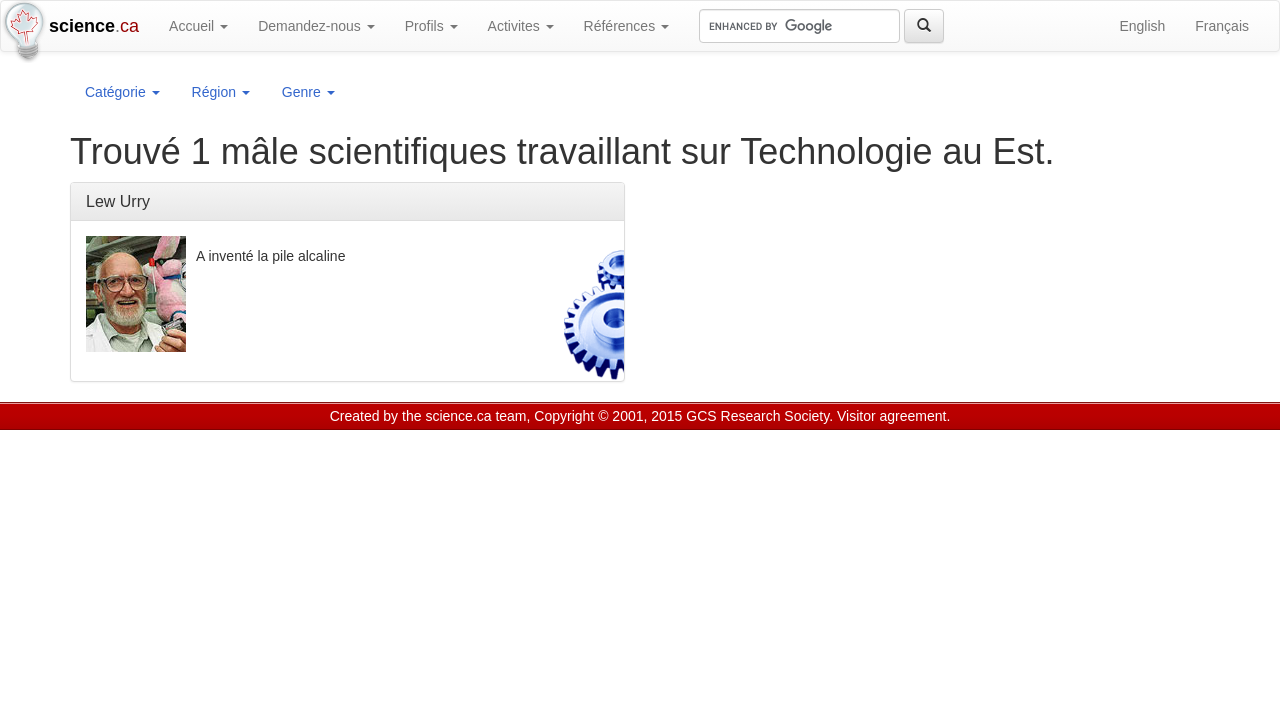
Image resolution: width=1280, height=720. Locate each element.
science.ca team (475, 416)
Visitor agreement (891, 416)
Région (221, 92)
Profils (431, 26)
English (1142, 26)
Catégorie (122, 92)
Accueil (198, 26)
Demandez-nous (316, 26)
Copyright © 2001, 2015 (608, 416)
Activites (521, 26)
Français (1222, 26)
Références (626, 26)
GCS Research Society (757, 416)
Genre (308, 92)
